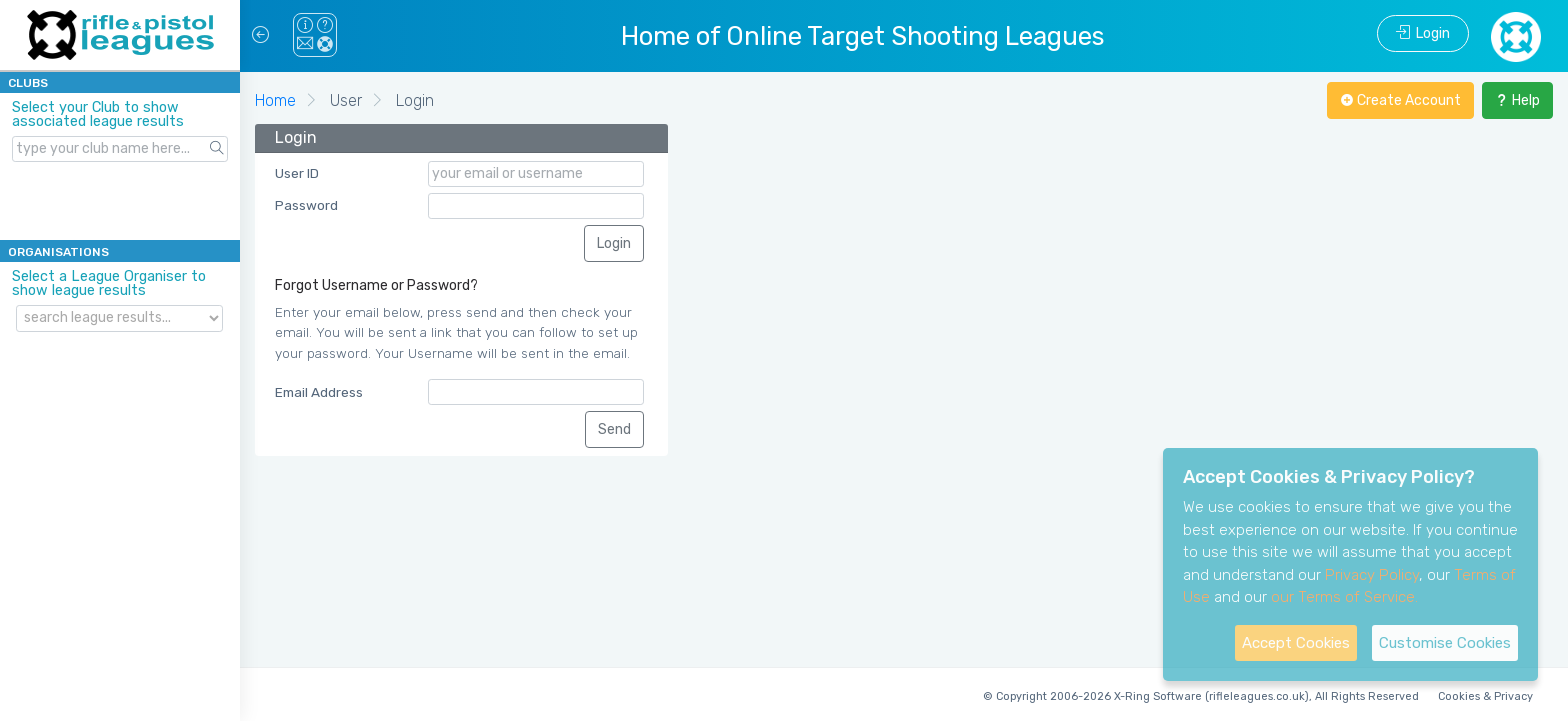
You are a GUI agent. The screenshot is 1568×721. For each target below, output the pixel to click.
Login (1423, 33)
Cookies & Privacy (1485, 696)
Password (306, 205)
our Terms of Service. (1344, 597)
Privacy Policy (1372, 575)
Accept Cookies (1296, 643)
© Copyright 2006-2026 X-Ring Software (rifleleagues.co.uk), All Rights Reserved (1201, 696)
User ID (297, 173)
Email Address (319, 392)
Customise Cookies (1445, 643)
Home (275, 100)
